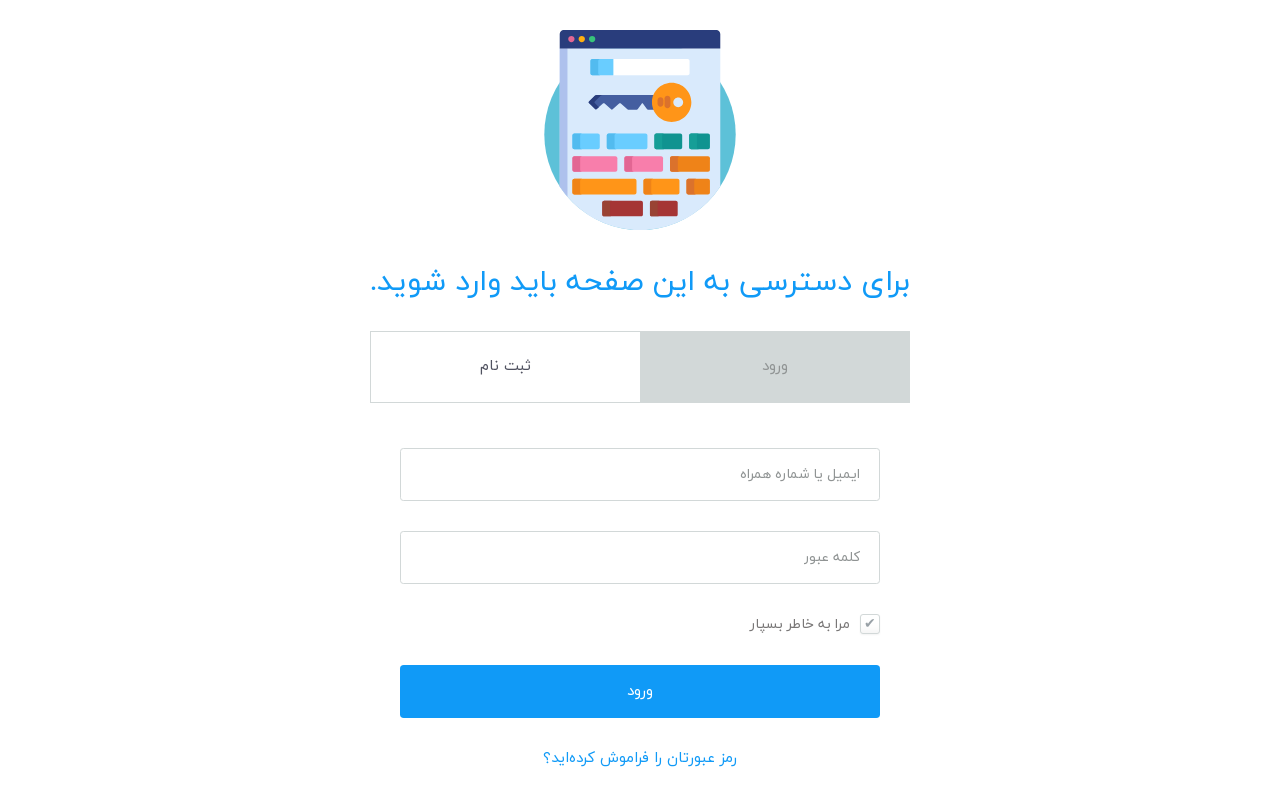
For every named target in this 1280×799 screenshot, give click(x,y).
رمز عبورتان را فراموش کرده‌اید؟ (640, 758)
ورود (775, 366)
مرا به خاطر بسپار (800, 624)
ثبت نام (505, 366)
